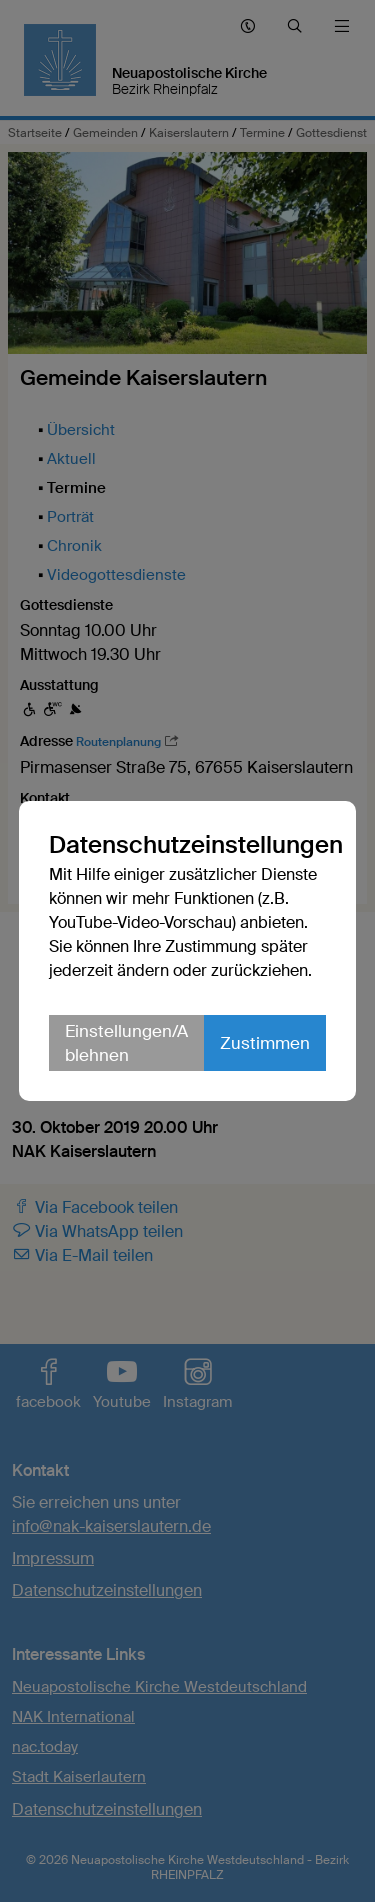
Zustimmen (265, 1043)
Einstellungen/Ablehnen (126, 1043)
